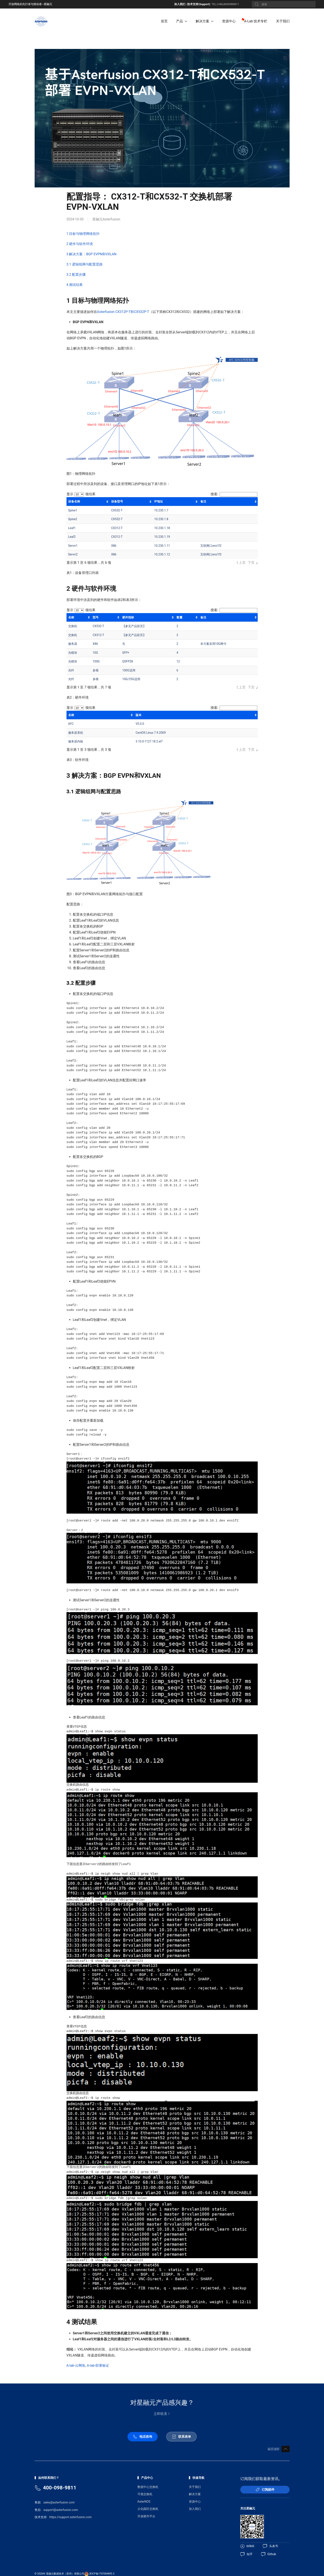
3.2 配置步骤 (76, 275)
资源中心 (229, 21)
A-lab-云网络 (75, 2365)
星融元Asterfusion (106, 219)
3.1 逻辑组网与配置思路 (84, 264)
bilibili (247, 2546)
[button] (286, 2449)
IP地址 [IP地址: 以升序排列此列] (158, 501)
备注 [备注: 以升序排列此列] (203, 501)
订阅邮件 (264, 2490)
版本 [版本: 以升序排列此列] (138, 715)
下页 (251, 563)
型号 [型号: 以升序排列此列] (96, 617)
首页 (164, 21)
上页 (242, 563)
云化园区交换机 (147, 2508)
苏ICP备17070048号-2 (102, 2573)
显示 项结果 (81, 494)
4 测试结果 (74, 285)
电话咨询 (142, 2437)
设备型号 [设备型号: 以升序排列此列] (117, 501)
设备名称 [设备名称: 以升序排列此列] (74, 501)
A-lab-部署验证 (98, 2365)
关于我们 (283, 21)
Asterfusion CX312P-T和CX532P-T (123, 312)
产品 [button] (181, 21)
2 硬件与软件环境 (79, 244)
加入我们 (179, 4)
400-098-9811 (59, 2488)
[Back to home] (42, 21)
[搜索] (284, 4)
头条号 (270, 2546)
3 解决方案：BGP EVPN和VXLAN (91, 254)
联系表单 (181, 2437)
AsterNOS (143, 2501)
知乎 (246, 2554)
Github (268, 2554)
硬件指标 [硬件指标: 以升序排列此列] (128, 617)
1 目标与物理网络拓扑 (83, 234)
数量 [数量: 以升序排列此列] (180, 617)
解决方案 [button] (205, 21)
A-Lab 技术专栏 (255, 21)
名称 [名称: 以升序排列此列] (71, 617)
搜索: (234, 494)
